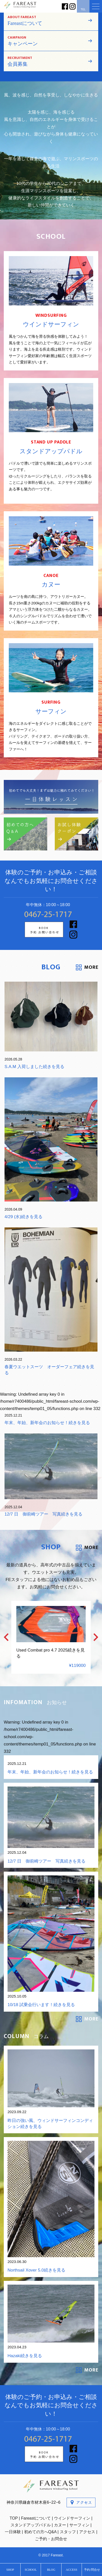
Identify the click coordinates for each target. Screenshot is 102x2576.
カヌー (51, 584)
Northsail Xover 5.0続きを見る (36, 2270)
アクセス (87, 2532)
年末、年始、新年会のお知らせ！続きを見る (47, 1422)
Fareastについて (36, 2518)
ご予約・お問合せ (51, 2539)
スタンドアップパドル (51, 451)
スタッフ (68, 2532)
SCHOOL (31, 2569)
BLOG (51, 2569)
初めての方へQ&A (40, 2532)
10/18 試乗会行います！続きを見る (41, 2004)
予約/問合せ (92, 2569)
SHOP (10, 2569)
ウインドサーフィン (51, 324)
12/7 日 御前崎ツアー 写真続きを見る (43, 1514)
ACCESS (71, 2569)
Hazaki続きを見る (25, 2355)
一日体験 (13, 2532)
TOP (14, 2518)
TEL (83, 9)
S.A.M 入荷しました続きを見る (34, 1066)
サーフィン (51, 711)
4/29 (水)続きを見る (23, 1216)
